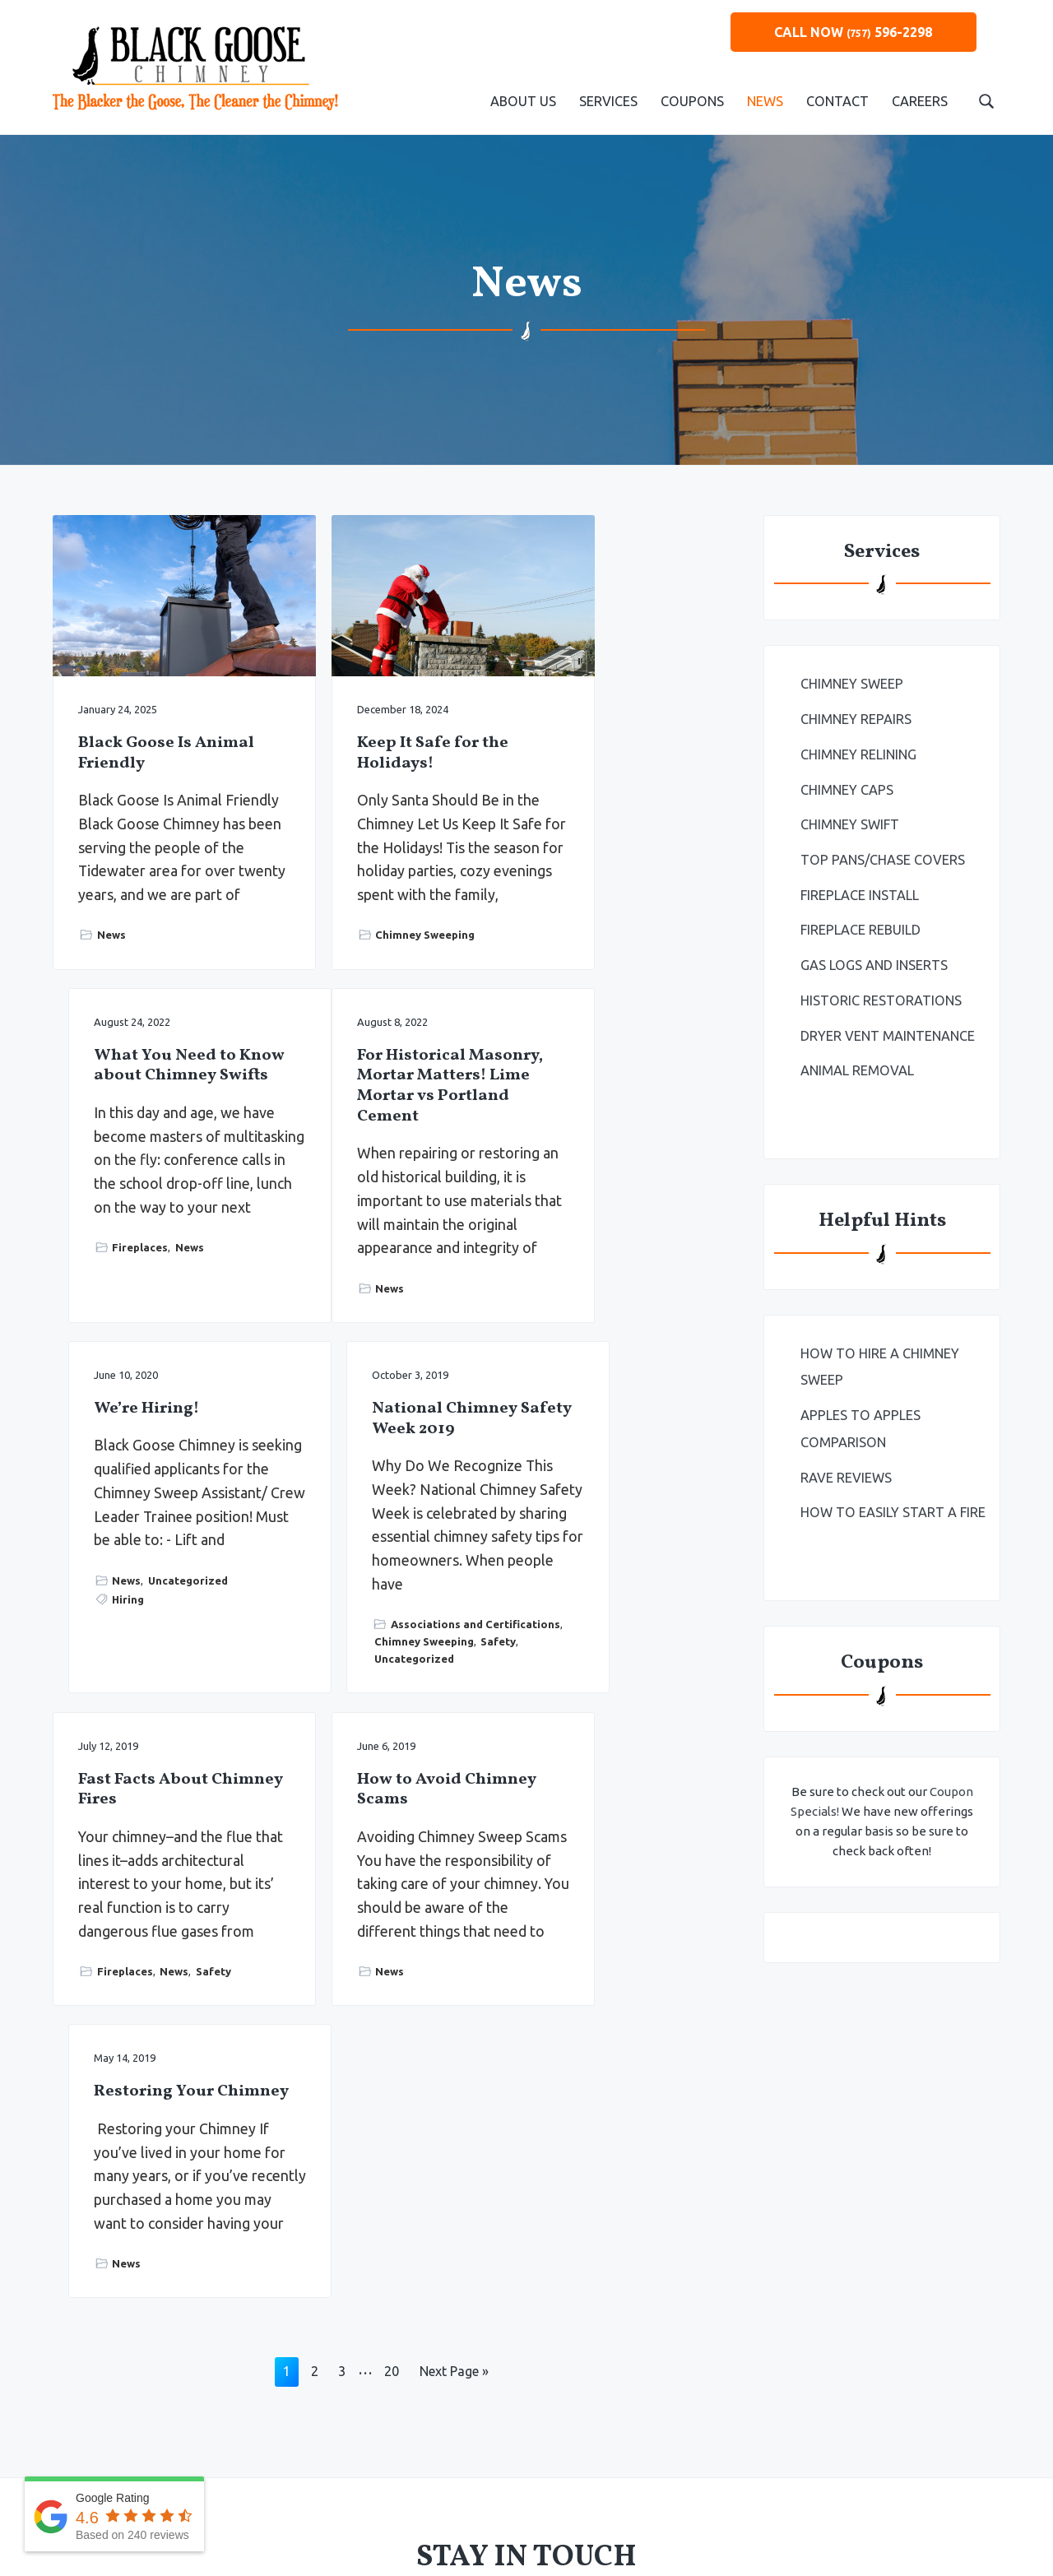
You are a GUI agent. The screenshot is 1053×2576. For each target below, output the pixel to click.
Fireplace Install (859, 892)
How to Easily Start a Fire (892, 1504)
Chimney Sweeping (375, 953)
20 (391, 1880)
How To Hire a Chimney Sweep (879, 1360)
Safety (667, 1369)
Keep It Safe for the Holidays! (382, 721)
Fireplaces (582, 845)
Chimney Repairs (856, 719)
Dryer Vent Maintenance (887, 1030)
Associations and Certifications (584, 1343)
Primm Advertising (728, 2480)
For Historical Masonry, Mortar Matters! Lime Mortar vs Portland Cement (154, 1117)
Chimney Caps (846, 788)
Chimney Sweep (851, 683)
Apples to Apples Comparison (860, 1422)
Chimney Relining (858, 753)
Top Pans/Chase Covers (881, 857)
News (111, 953)
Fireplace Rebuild (860, 927)
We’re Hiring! (359, 1076)
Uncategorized (401, 1297)
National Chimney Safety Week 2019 (609, 1086)
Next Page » (454, 1880)
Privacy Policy (562, 2480)
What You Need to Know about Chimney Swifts (607, 603)
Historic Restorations (879, 996)
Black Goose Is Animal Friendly (142, 721)
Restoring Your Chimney (596, 1535)
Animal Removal (856, 1065)
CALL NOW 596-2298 (853, 32)
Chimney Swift (849, 822)
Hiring (342, 1317)
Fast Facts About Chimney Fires (143, 1535)
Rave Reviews (846, 1470)
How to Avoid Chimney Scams (370, 1535)
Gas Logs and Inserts (873, 961)
